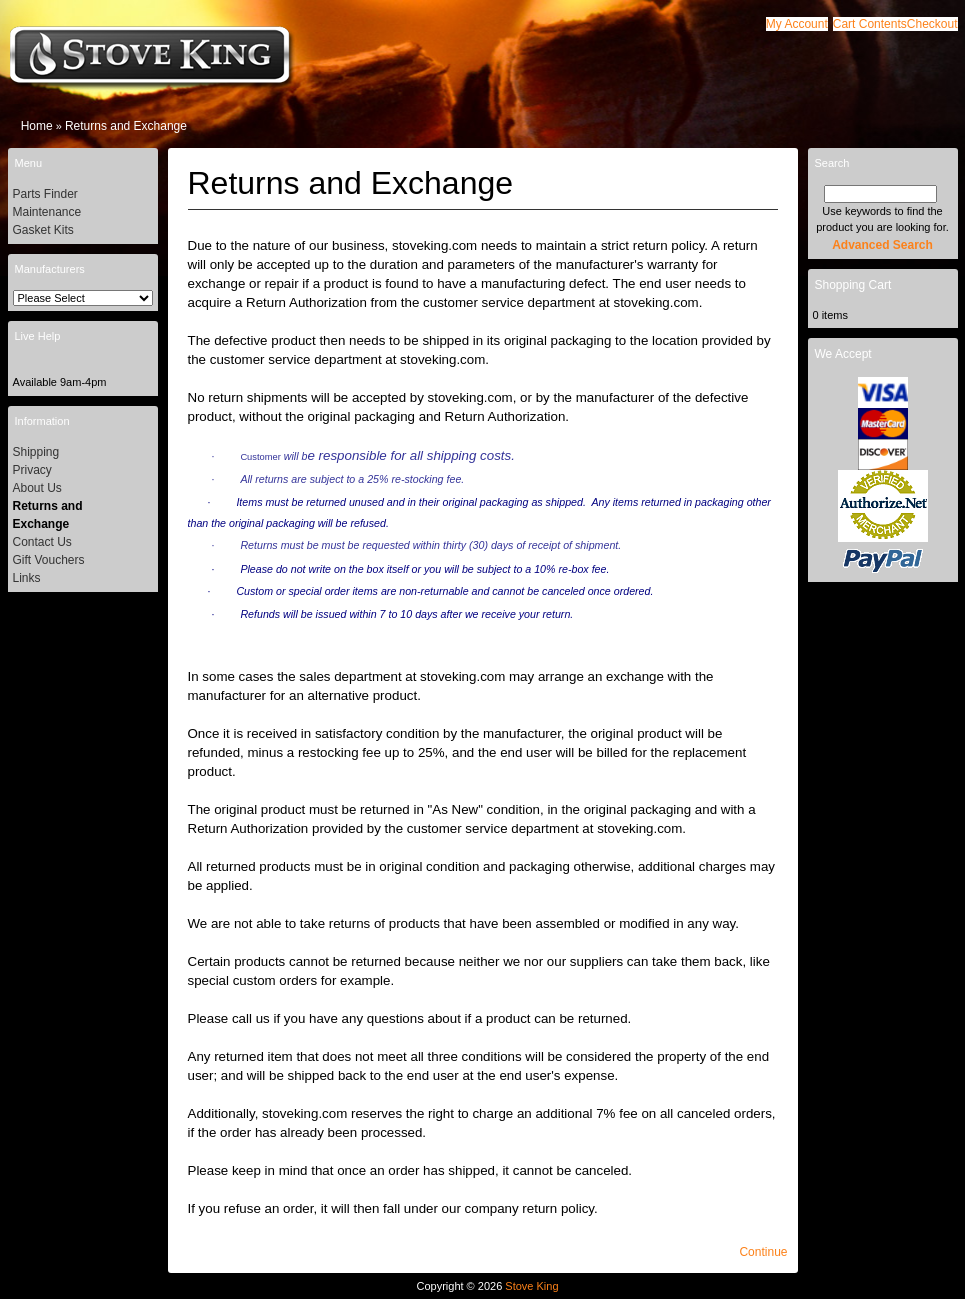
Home (37, 126)
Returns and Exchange (126, 126)
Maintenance (47, 212)
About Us (37, 488)
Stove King (531, 1286)
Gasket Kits (43, 230)
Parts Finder (45, 194)
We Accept (843, 354)
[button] (870, 24)
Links (27, 578)
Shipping (36, 452)
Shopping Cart (853, 285)
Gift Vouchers (49, 560)
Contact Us (42, 542)
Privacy (32, 470)
